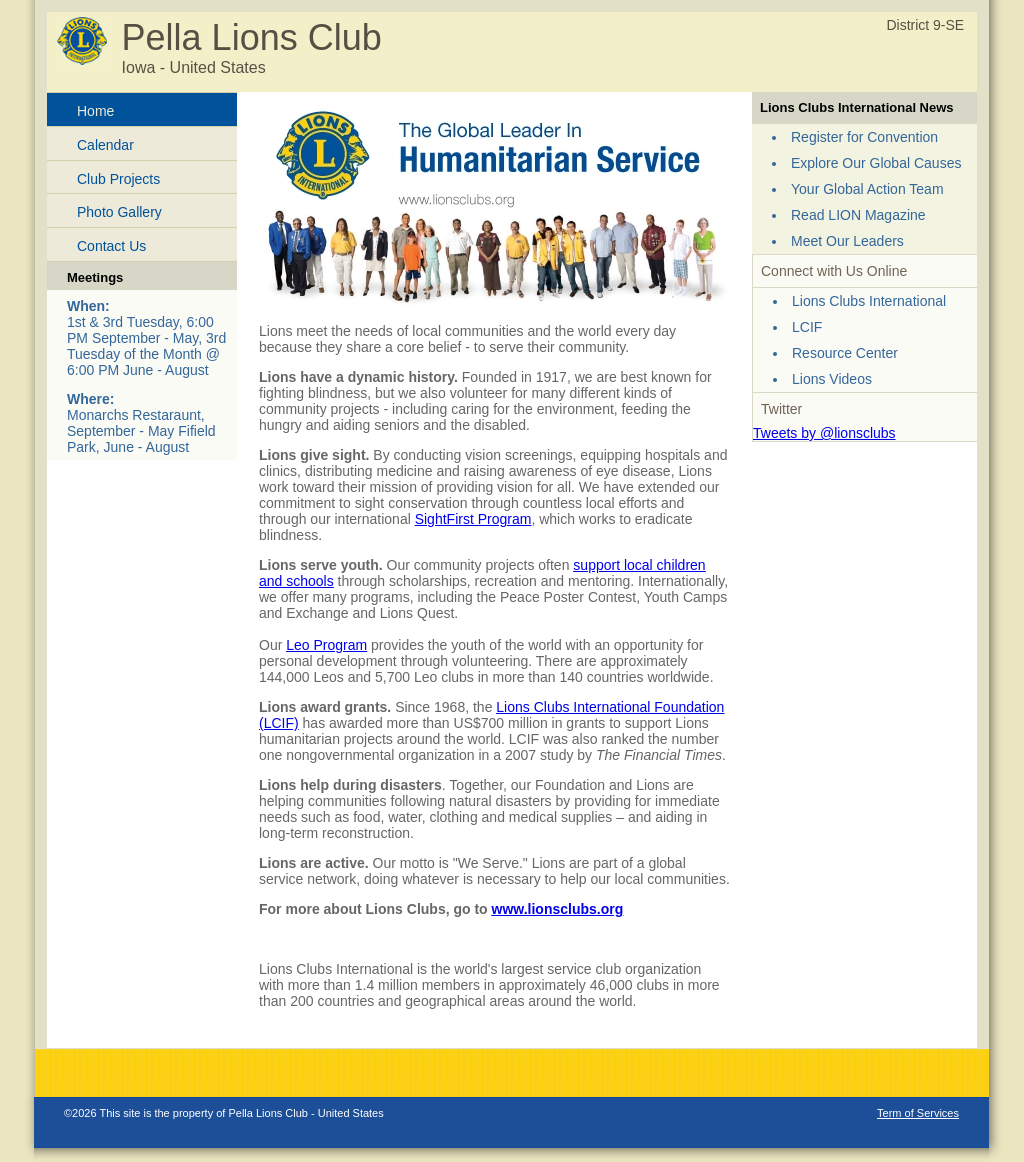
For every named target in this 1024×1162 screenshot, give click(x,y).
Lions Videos (832, 379)
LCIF (807, 327)
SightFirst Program (473, 519)
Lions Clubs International (869, 301)
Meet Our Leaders (847, 241)
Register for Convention (864, 137)
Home (95, 111)
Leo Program (326, 645)
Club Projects (118, 179)
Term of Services (918, 1113)
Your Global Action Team (867, 189)
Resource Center (845, 353)
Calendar (105, 145)
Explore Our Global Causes (876, 163)
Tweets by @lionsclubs (824, 433)
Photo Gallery (119, 212)
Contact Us (111, 246)
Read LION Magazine (858, 215)
